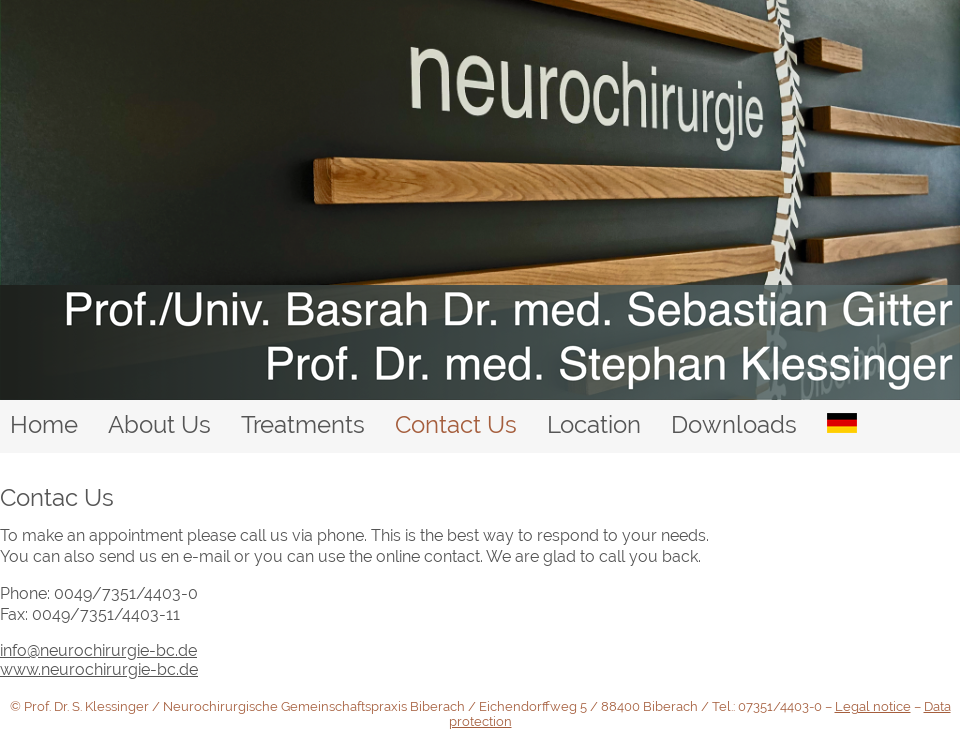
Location (594, 424)
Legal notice (873, 706)
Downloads (734, 424)
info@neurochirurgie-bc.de (98, 650)
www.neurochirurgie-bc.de (99, 669)
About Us (159, 424)
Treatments (303, 424)
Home (44, 424)
